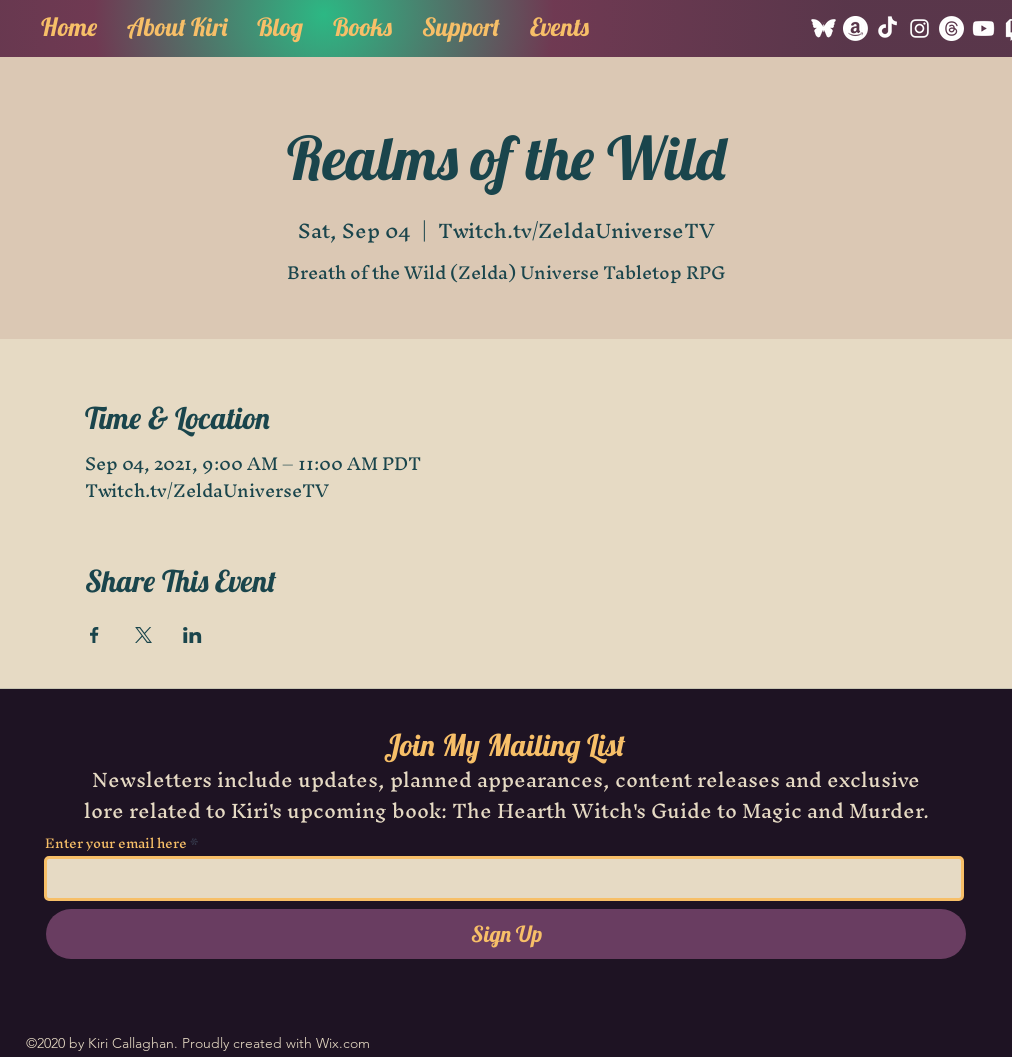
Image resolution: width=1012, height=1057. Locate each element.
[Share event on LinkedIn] (192, 635)
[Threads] (951, 28)
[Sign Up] (506, 934)
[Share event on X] (143, 635)
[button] (362, 24)
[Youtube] (983, 28)
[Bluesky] (823, 28)
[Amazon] (855, 28)
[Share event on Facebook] (94, 635)
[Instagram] (919, 28)
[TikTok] (887, 28)
